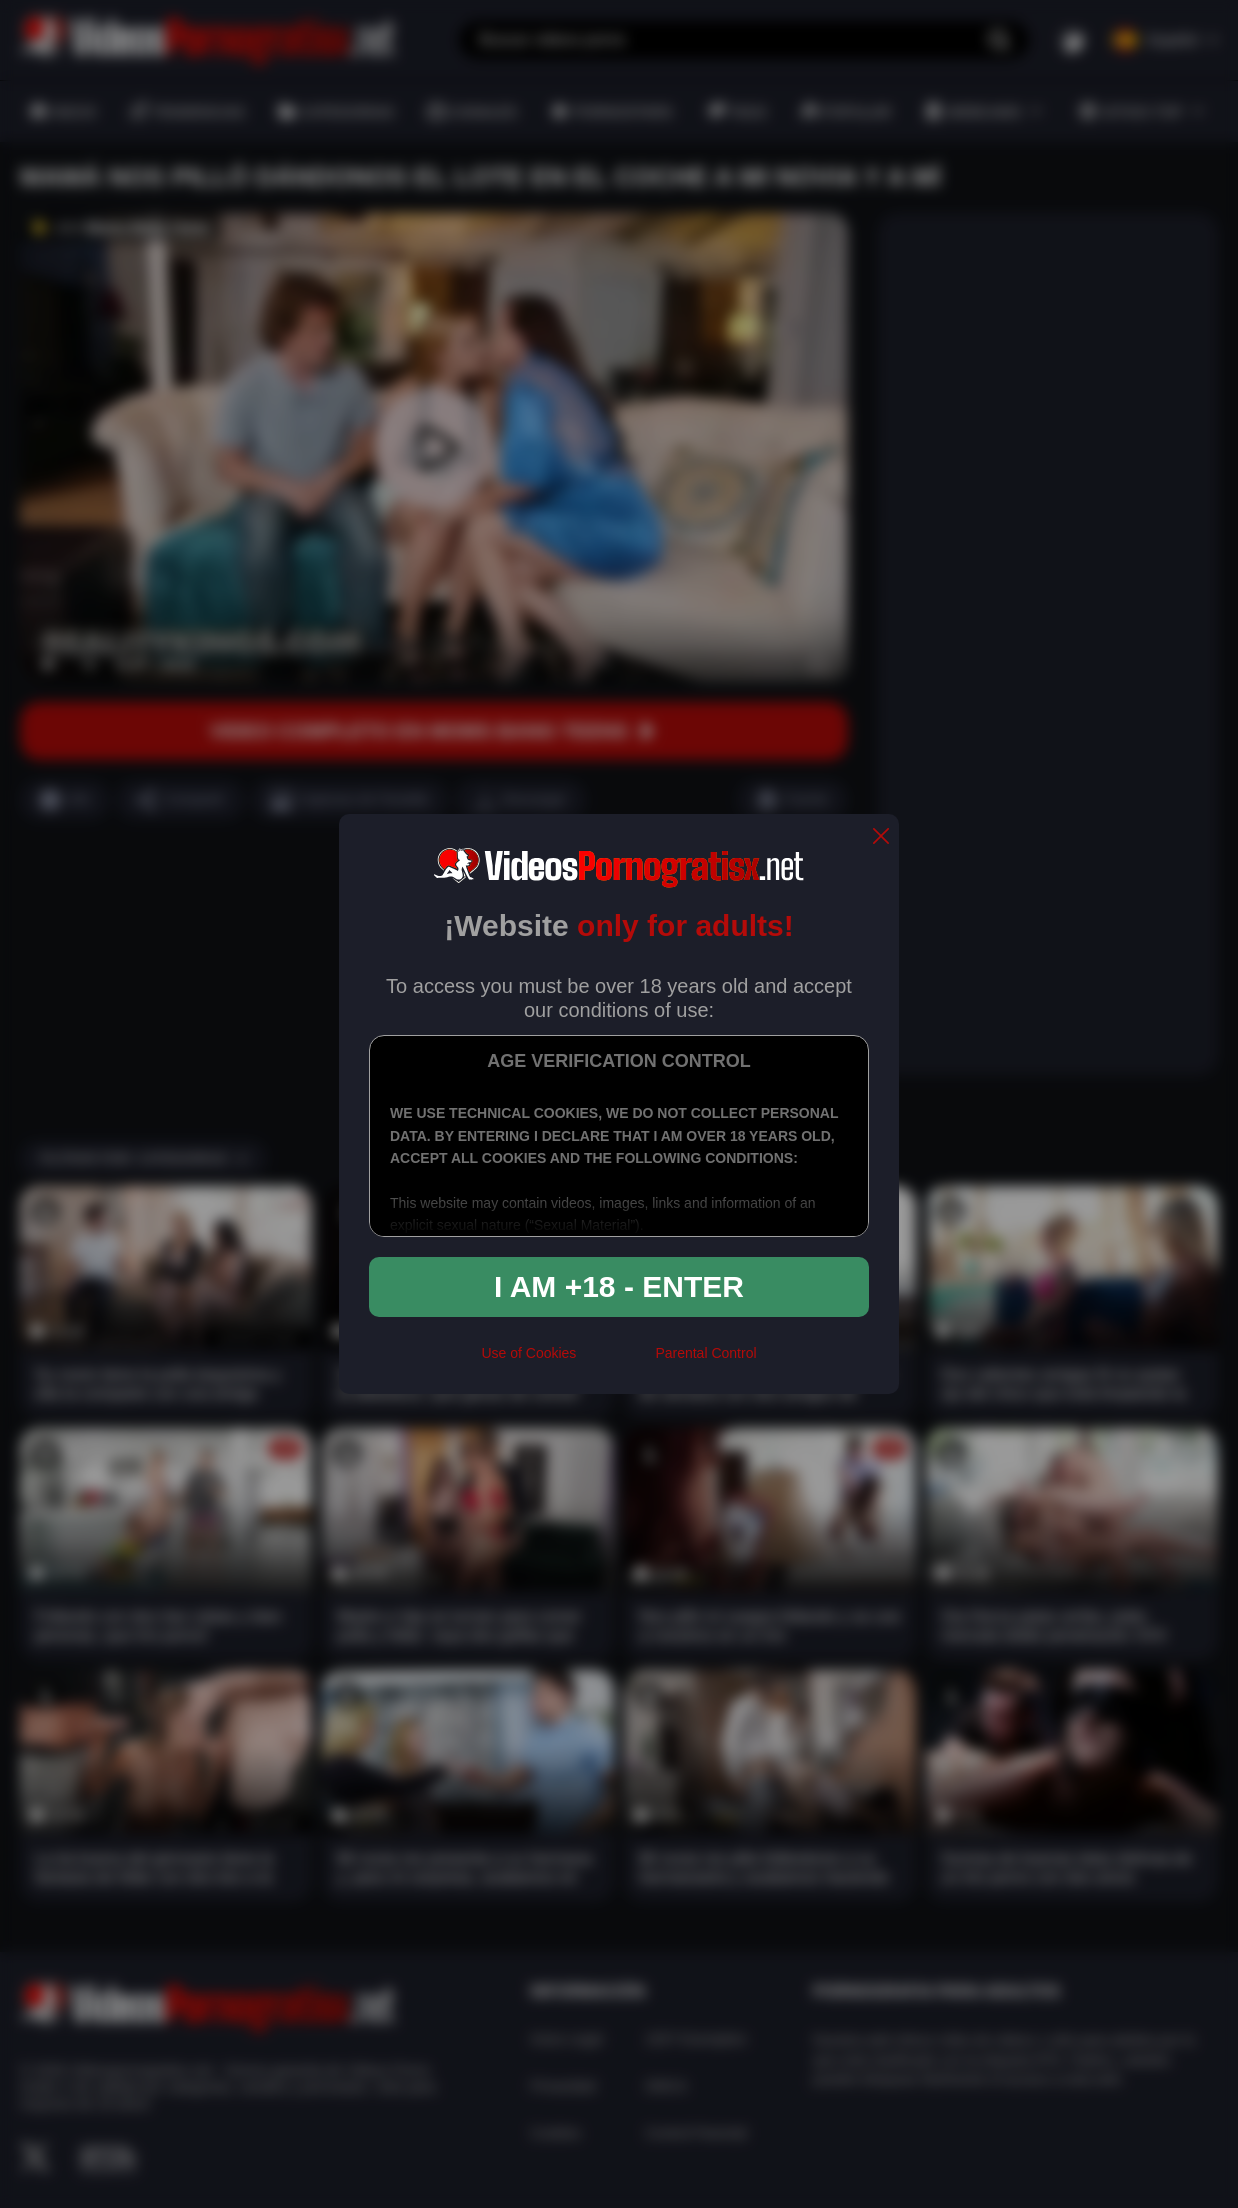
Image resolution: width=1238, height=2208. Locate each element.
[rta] (615, 1362)
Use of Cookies (528, 1353)
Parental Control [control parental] (705, 1353)
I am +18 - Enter (619, 1286)
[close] (881, 837)
